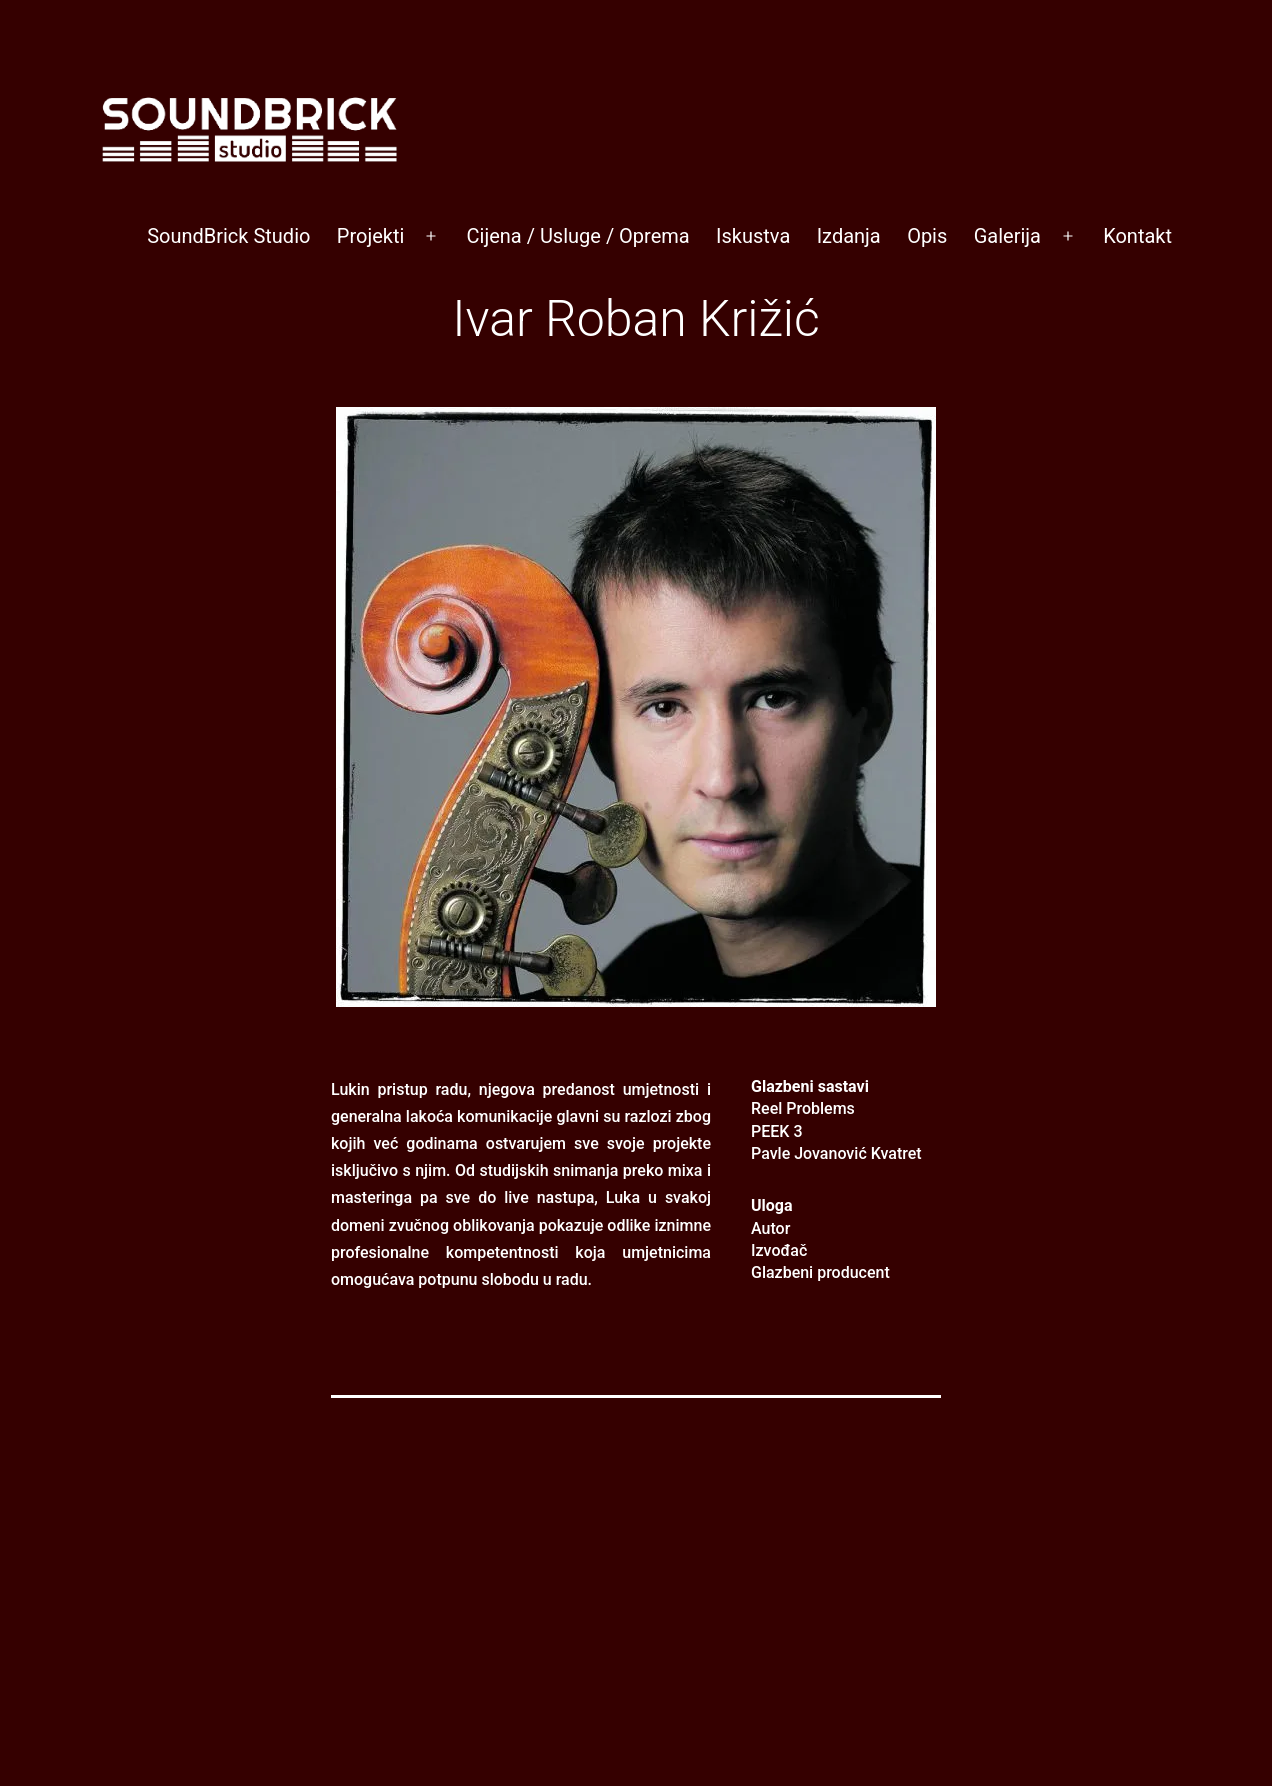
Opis (927, 236)
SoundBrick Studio (228, 236)
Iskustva (753, 236)
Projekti (371, 236)
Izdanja (849, 236)
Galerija (1007, 236)
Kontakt (1137, 236)
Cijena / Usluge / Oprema (578, 236)
